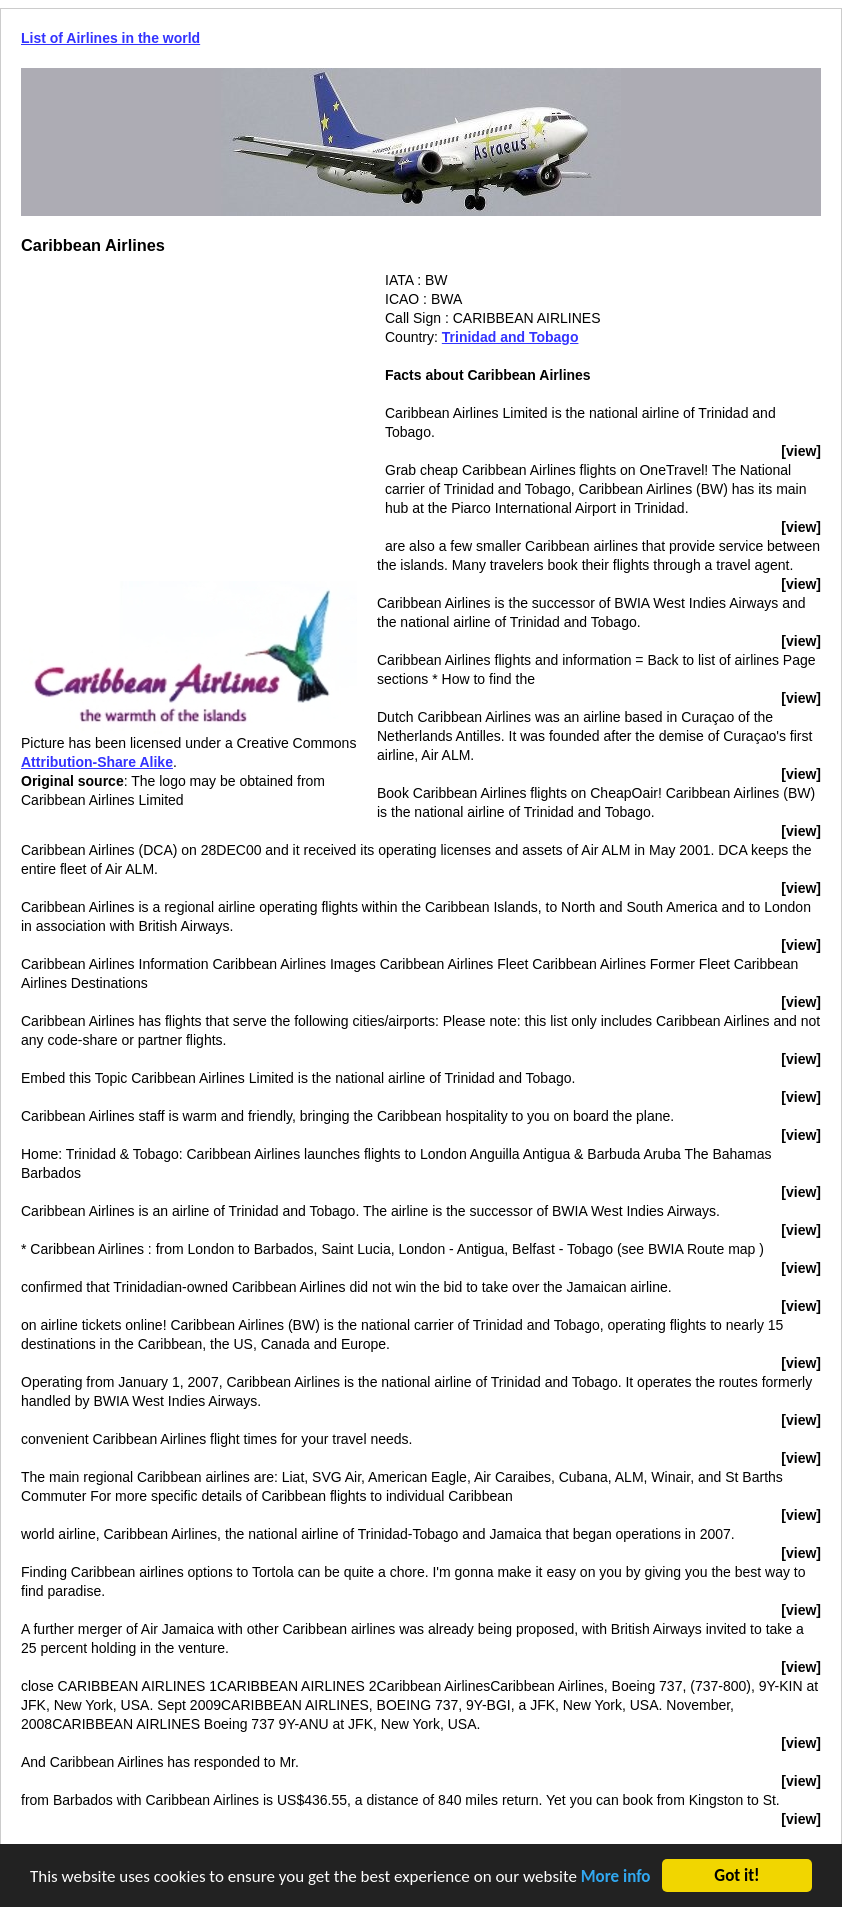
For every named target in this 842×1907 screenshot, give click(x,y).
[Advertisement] (189, 411)
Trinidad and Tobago (510, 337)
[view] (801, 451)
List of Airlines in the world (110, 38)
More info (616, 1876)
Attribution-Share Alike (97, 762)
